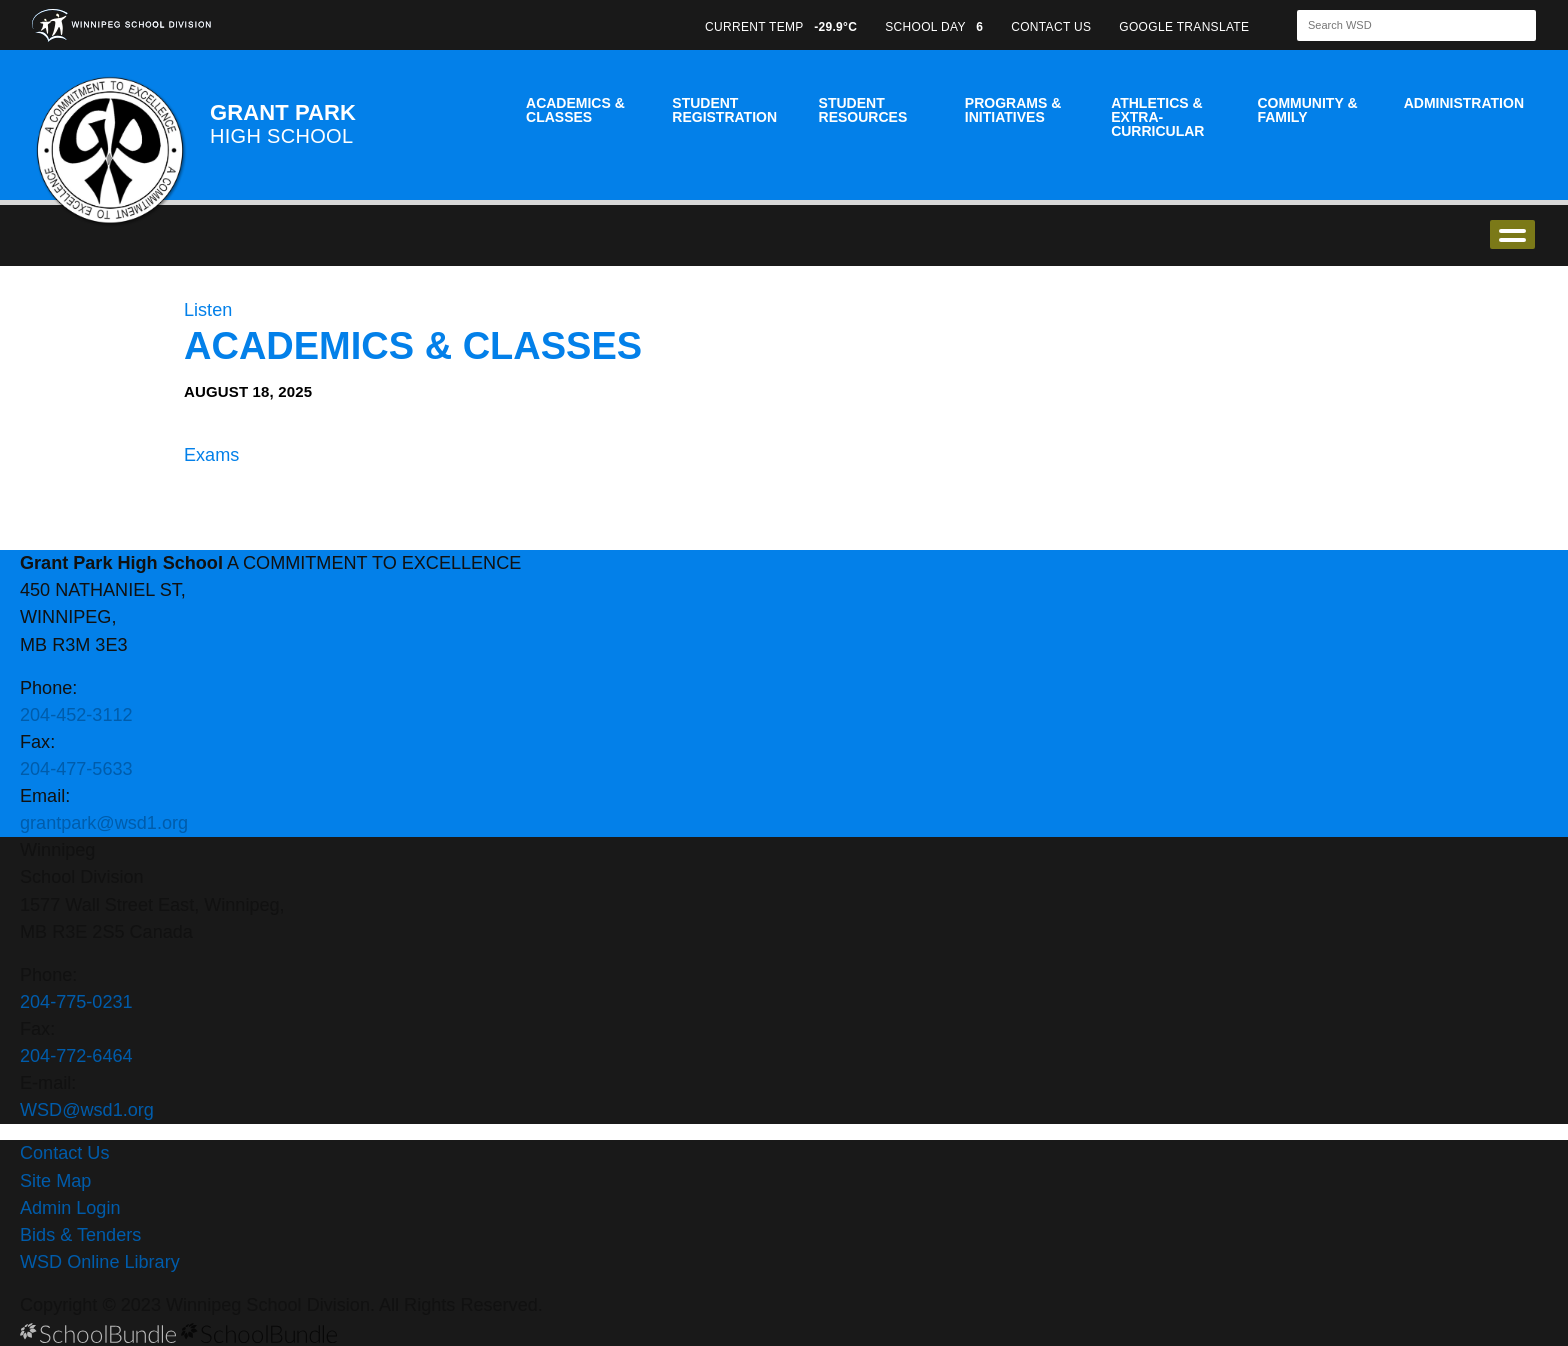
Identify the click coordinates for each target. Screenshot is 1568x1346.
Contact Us (64, 1153)
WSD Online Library (100, 1262)
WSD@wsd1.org (87, 1110)
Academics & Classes (575, 110)
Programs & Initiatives (1013, 110)
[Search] (1399, 25)
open (1512, 234)
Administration (1464, 103)
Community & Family (1307, 110)
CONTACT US (1051, 27)
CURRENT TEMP (781, 27)
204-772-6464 (76, 1056)
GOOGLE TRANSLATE (1186, 27)
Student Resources (863, 110)
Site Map (55, 1181)
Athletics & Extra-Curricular (1157, 117)
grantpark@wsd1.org (104, 823)
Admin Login (70, 1208)
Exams (211, 455)
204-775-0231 (76, 1002)
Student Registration (724, 110)
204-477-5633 (76, 769)
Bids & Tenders (80, 1235)
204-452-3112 (76, 715)
